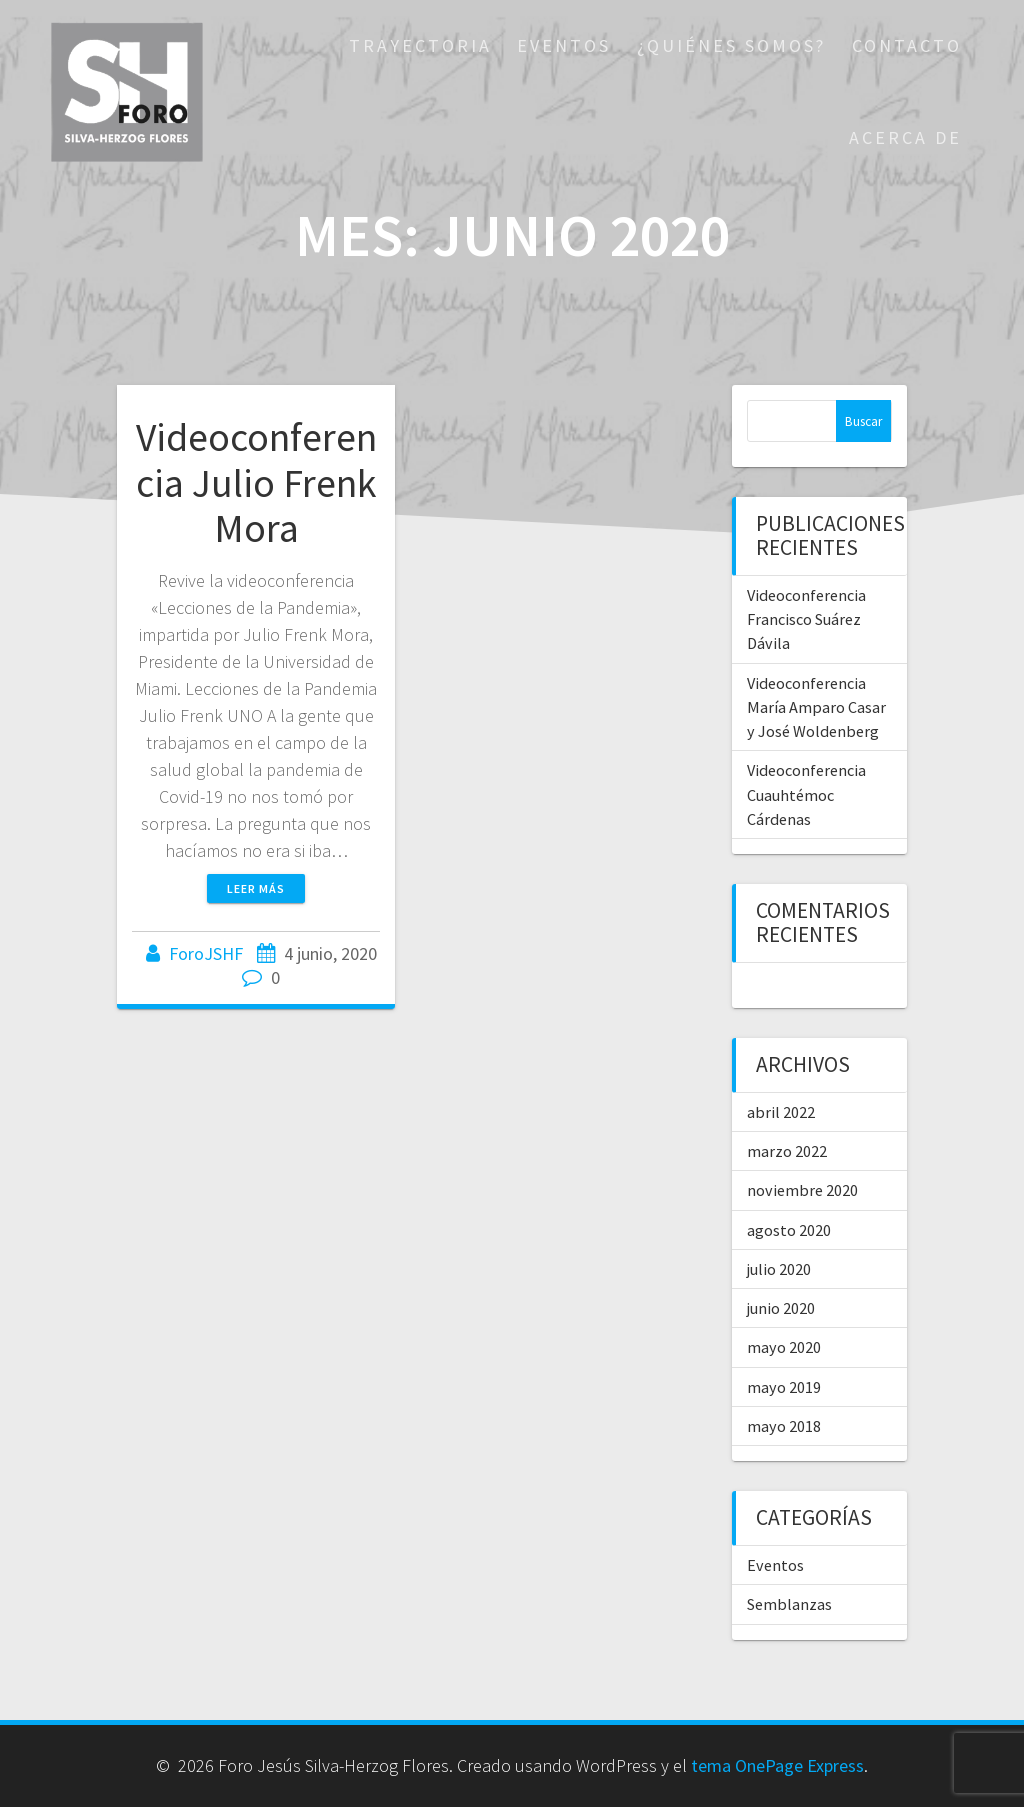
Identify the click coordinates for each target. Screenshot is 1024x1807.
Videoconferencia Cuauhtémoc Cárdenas (806, 794)
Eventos (564, 45)
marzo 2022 (787, 1151)
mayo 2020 (784, 1347)
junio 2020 (781, 1308)
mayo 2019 (784, 1387)
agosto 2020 (789, 1230)
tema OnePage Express (777, 1765)
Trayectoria (420, 45)
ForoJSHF (206, 953)
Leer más (256, 888)
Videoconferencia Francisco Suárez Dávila (806, 619)
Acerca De (905, 137)
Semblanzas (789, 1604)
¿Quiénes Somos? (731, 45)
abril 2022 (781, 1112)
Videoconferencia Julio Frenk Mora (256, 482)
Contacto (907, 45)
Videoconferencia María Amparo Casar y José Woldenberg (816, 707)
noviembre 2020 (802, 1190)
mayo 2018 (784, 1426)
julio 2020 (779, 1269)
